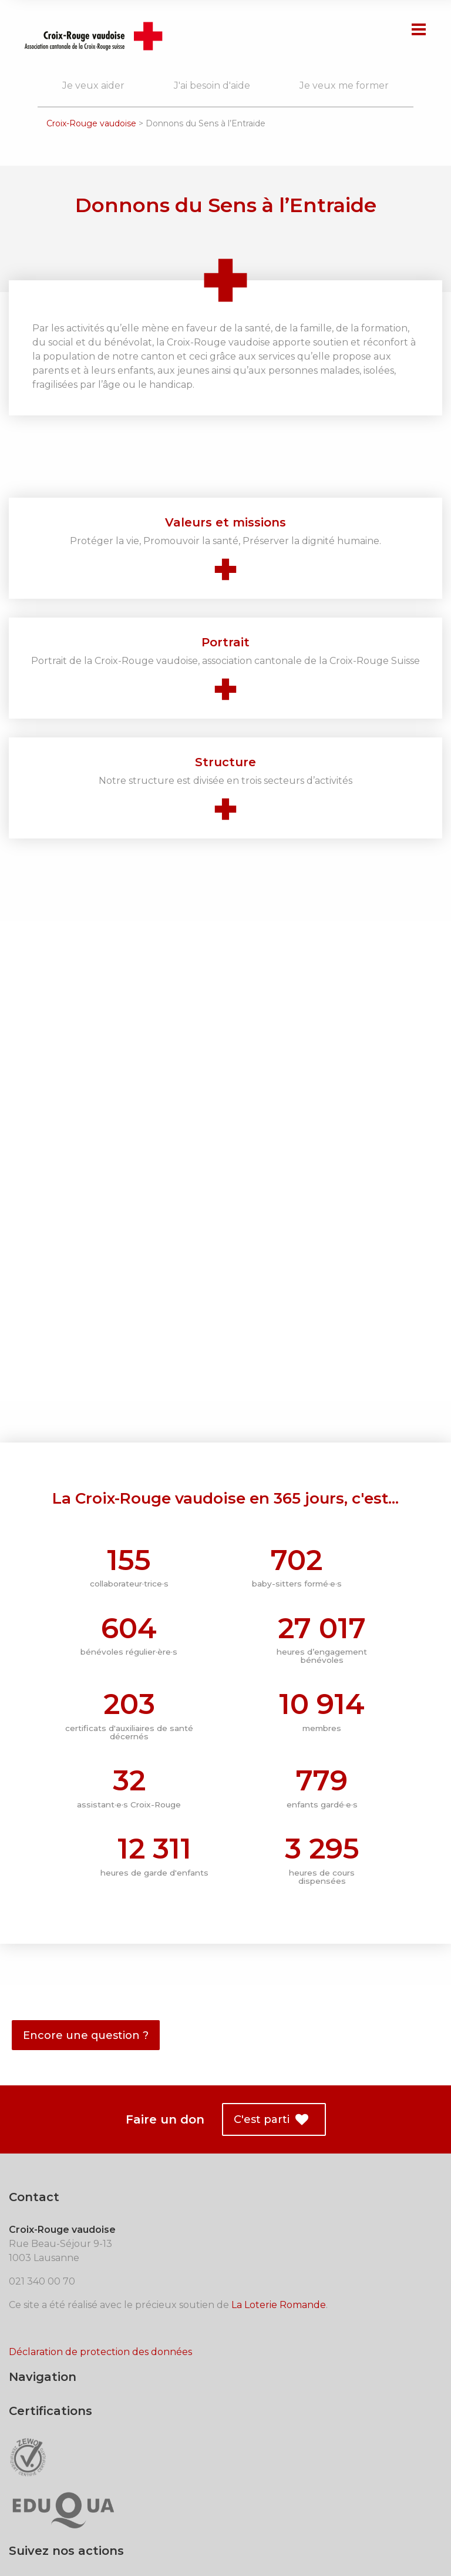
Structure (225, 762)
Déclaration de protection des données (100, 2291)
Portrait (225, 642)
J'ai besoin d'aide (212, 85)
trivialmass (408, 2533)
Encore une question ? (86, 1974)
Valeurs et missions (225, 522)
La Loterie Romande (278, 2244)
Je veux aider (93, 85)
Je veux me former (344, 85)
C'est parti (271, 2059)
